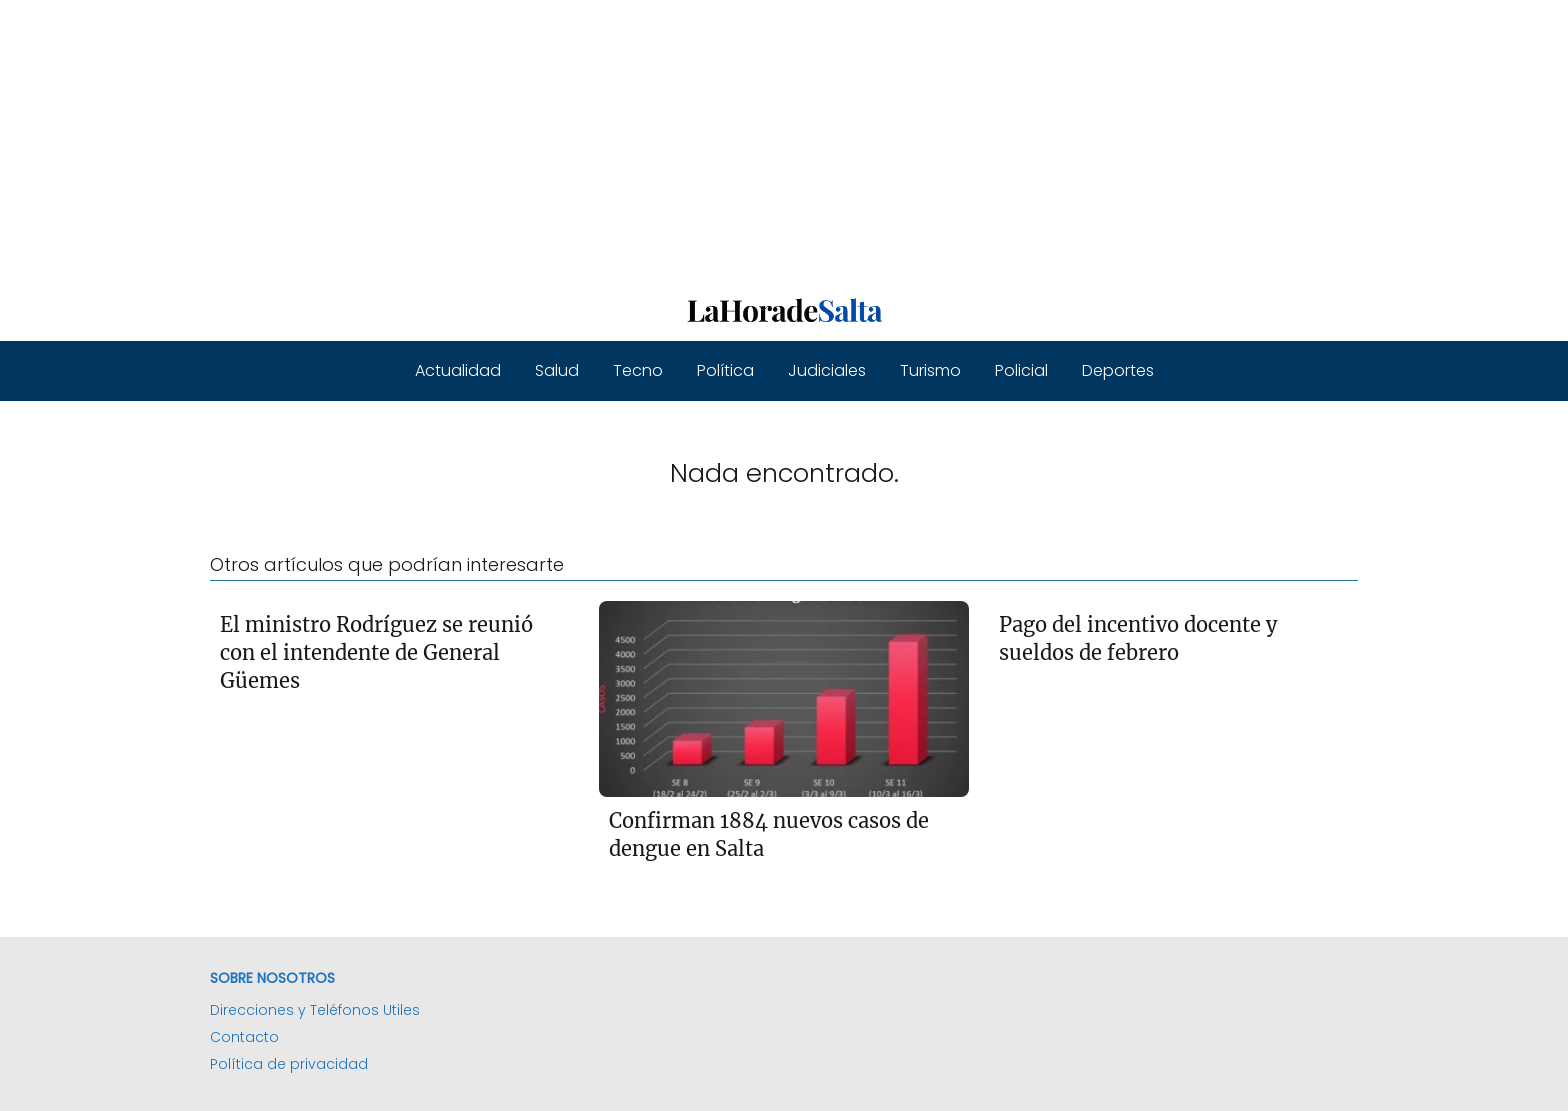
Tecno (638, 370)
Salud (557, 370)
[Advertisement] (600, 140)
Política (725, 370)
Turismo (930, 370)
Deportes (1118, 370)
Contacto (244, 1037)
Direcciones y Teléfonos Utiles (315, 1010)
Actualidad (458, 370)
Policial (1021, 370)
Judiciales (827, 370)
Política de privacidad (289, 1064)
